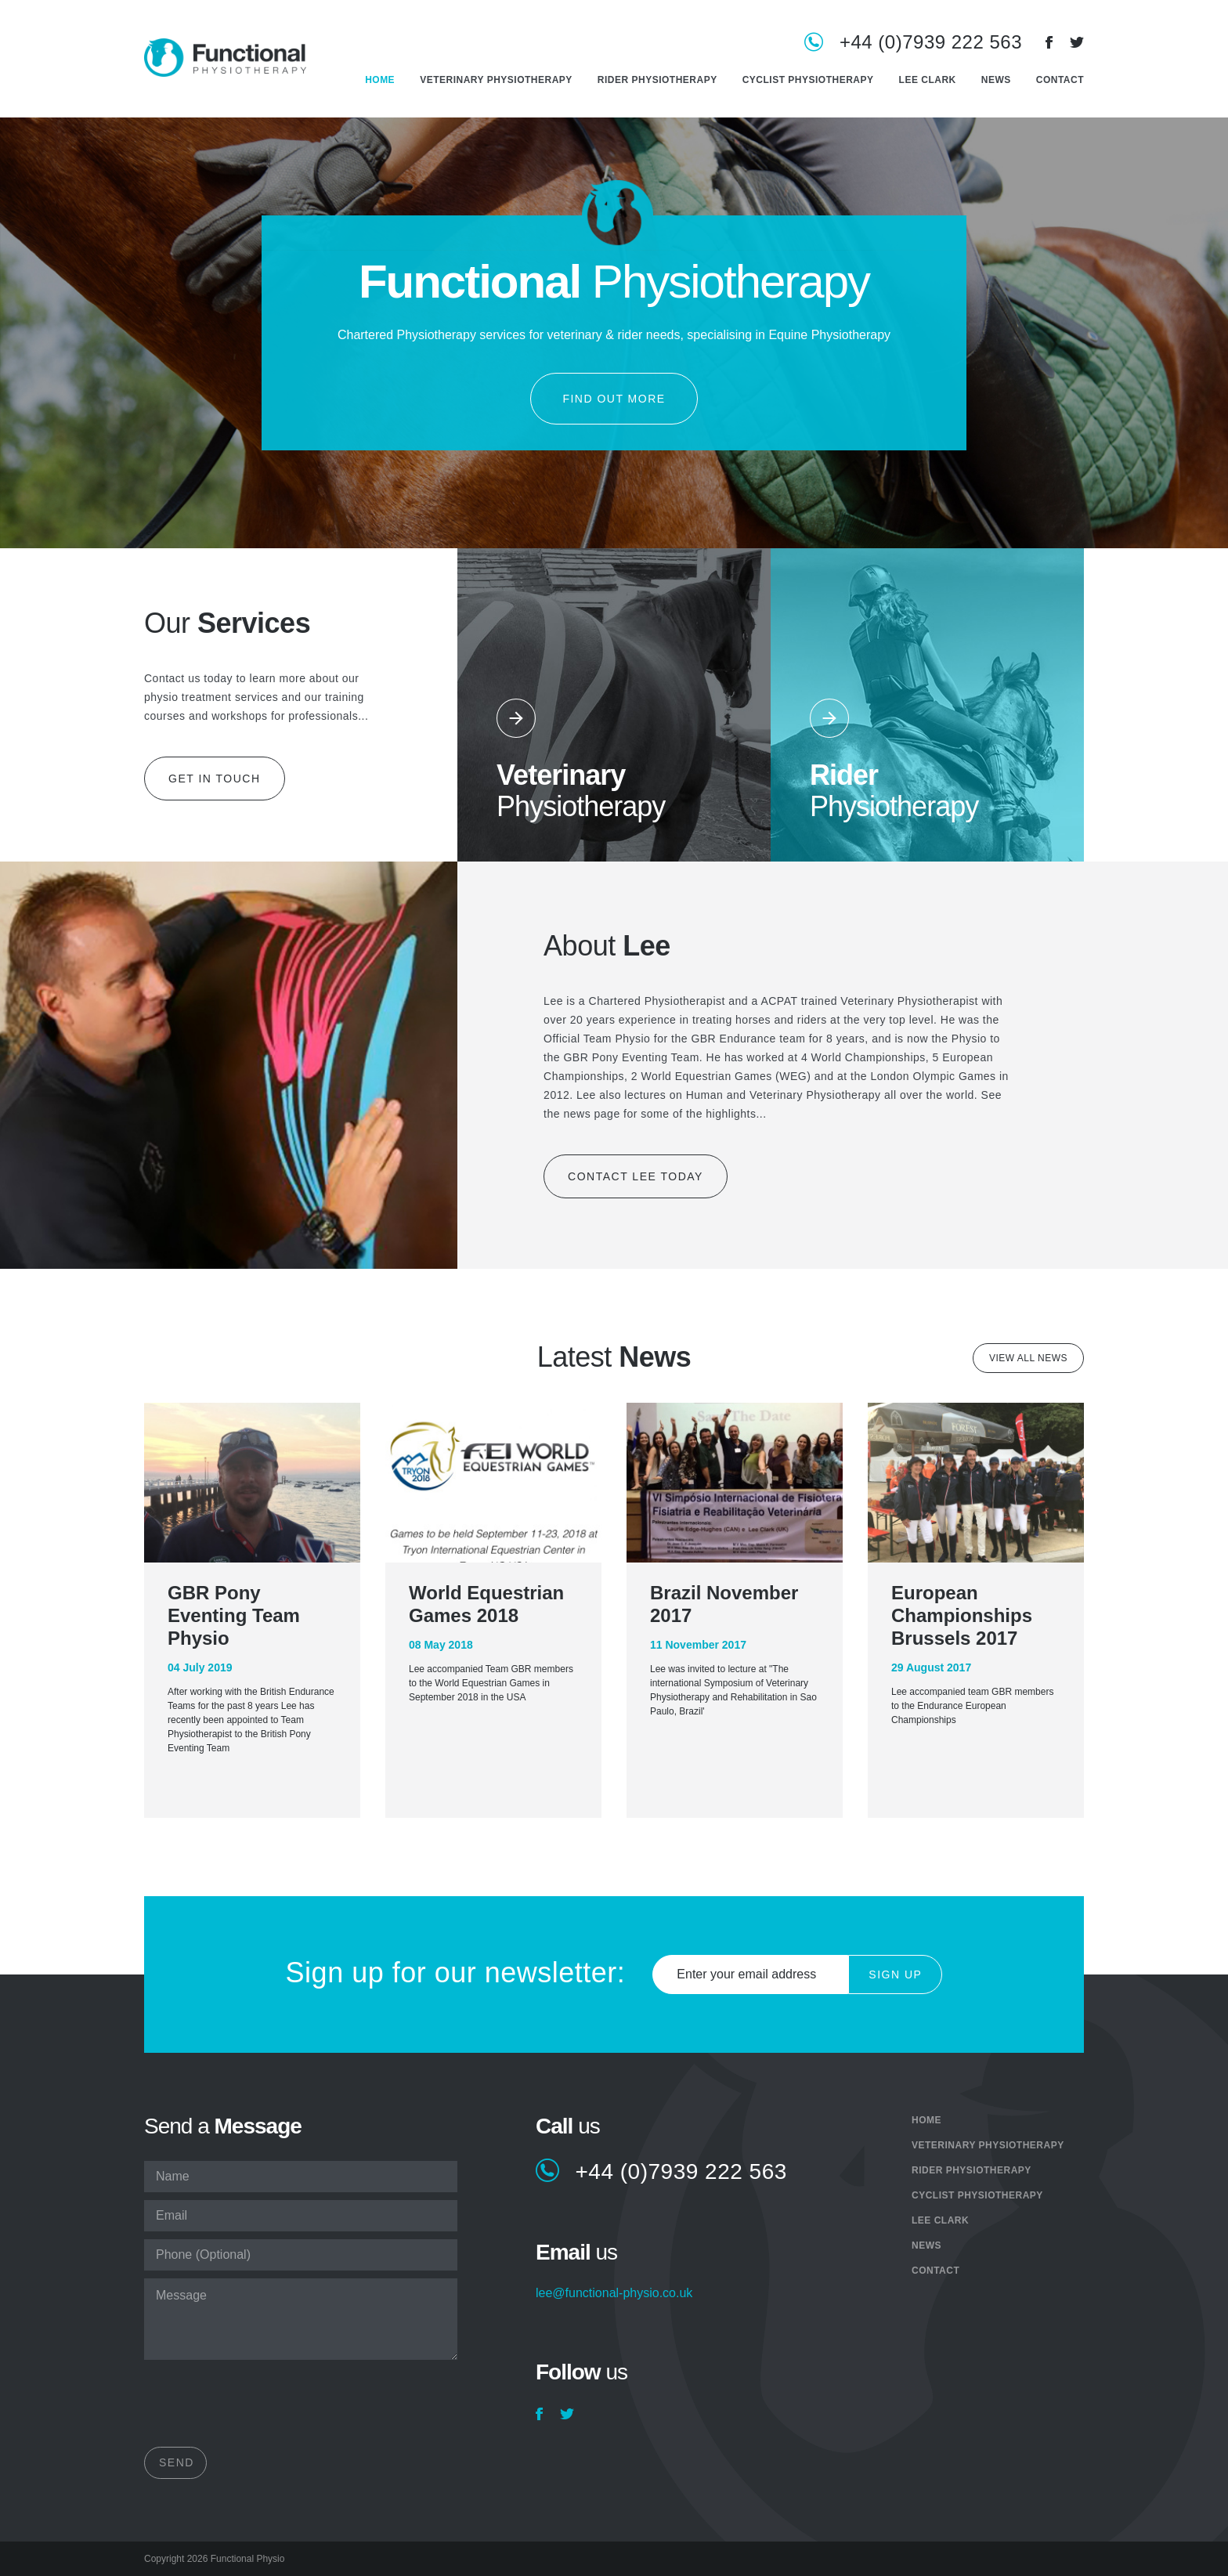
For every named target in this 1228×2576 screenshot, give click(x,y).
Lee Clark (927, 80)
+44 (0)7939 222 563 (931, 42)
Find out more (613, 398)
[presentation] (263, 2408)
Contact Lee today (635, 1176)
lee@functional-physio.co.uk (614, 2293)
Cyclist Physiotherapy (808, 80)
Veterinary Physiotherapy (496, 80)
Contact (1060, 80)
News (996, 80)
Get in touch (214, 778)
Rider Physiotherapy (657, 80)
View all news (1028, 1358)
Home (380, 80)
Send (176, 2462)
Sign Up (895, 1974)
